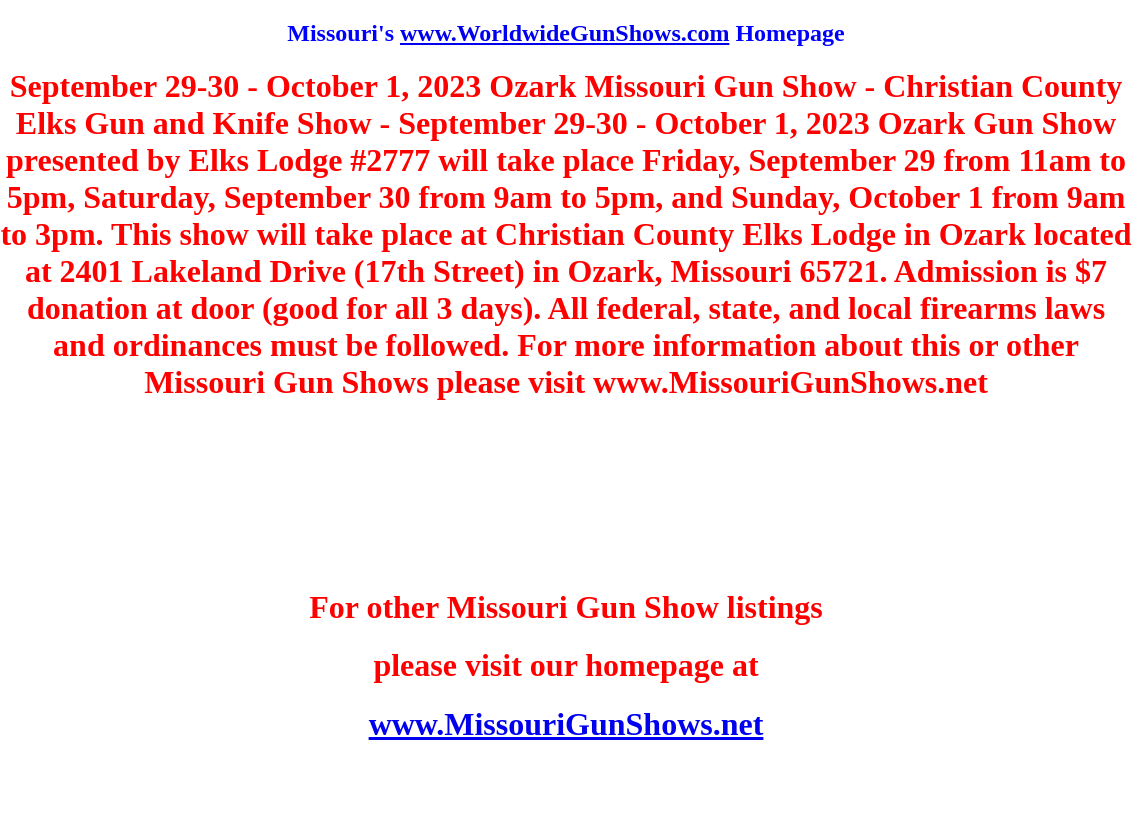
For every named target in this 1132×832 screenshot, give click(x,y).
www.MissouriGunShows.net (566, 724)
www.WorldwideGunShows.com (564, 33)
